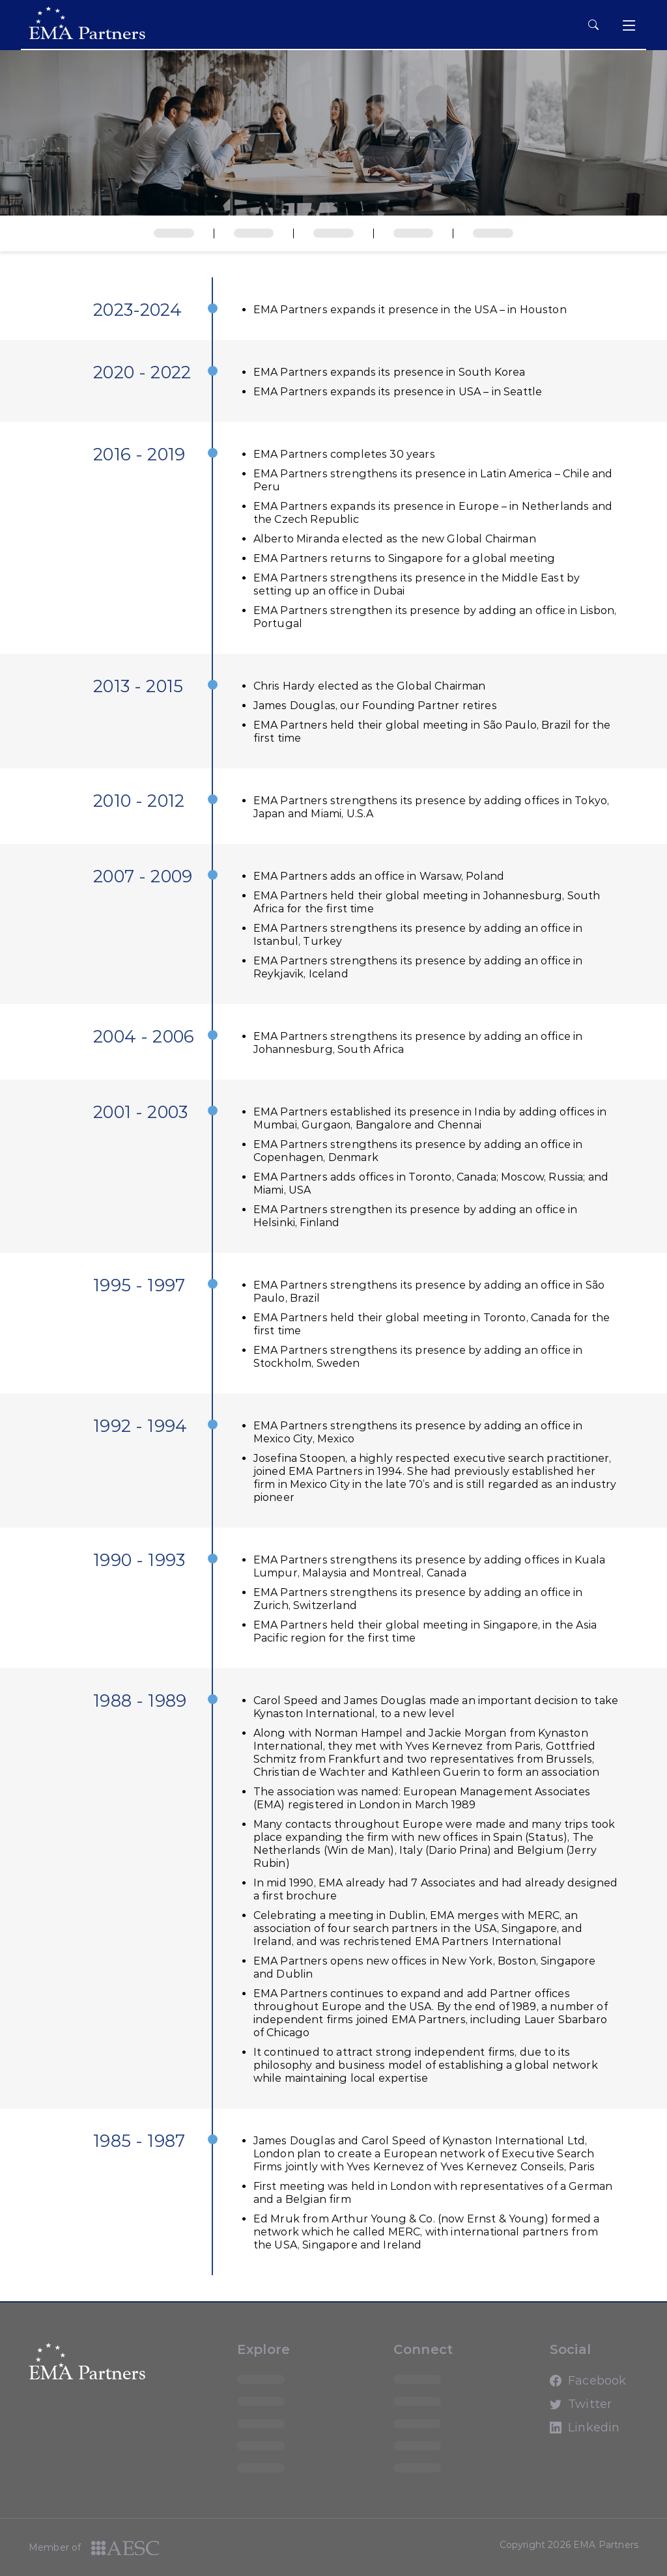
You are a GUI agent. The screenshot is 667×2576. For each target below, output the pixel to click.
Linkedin (561, 2433)
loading (266, 2379)
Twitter (561, 2410)
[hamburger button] (593, 25)
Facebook (561, 2386)
